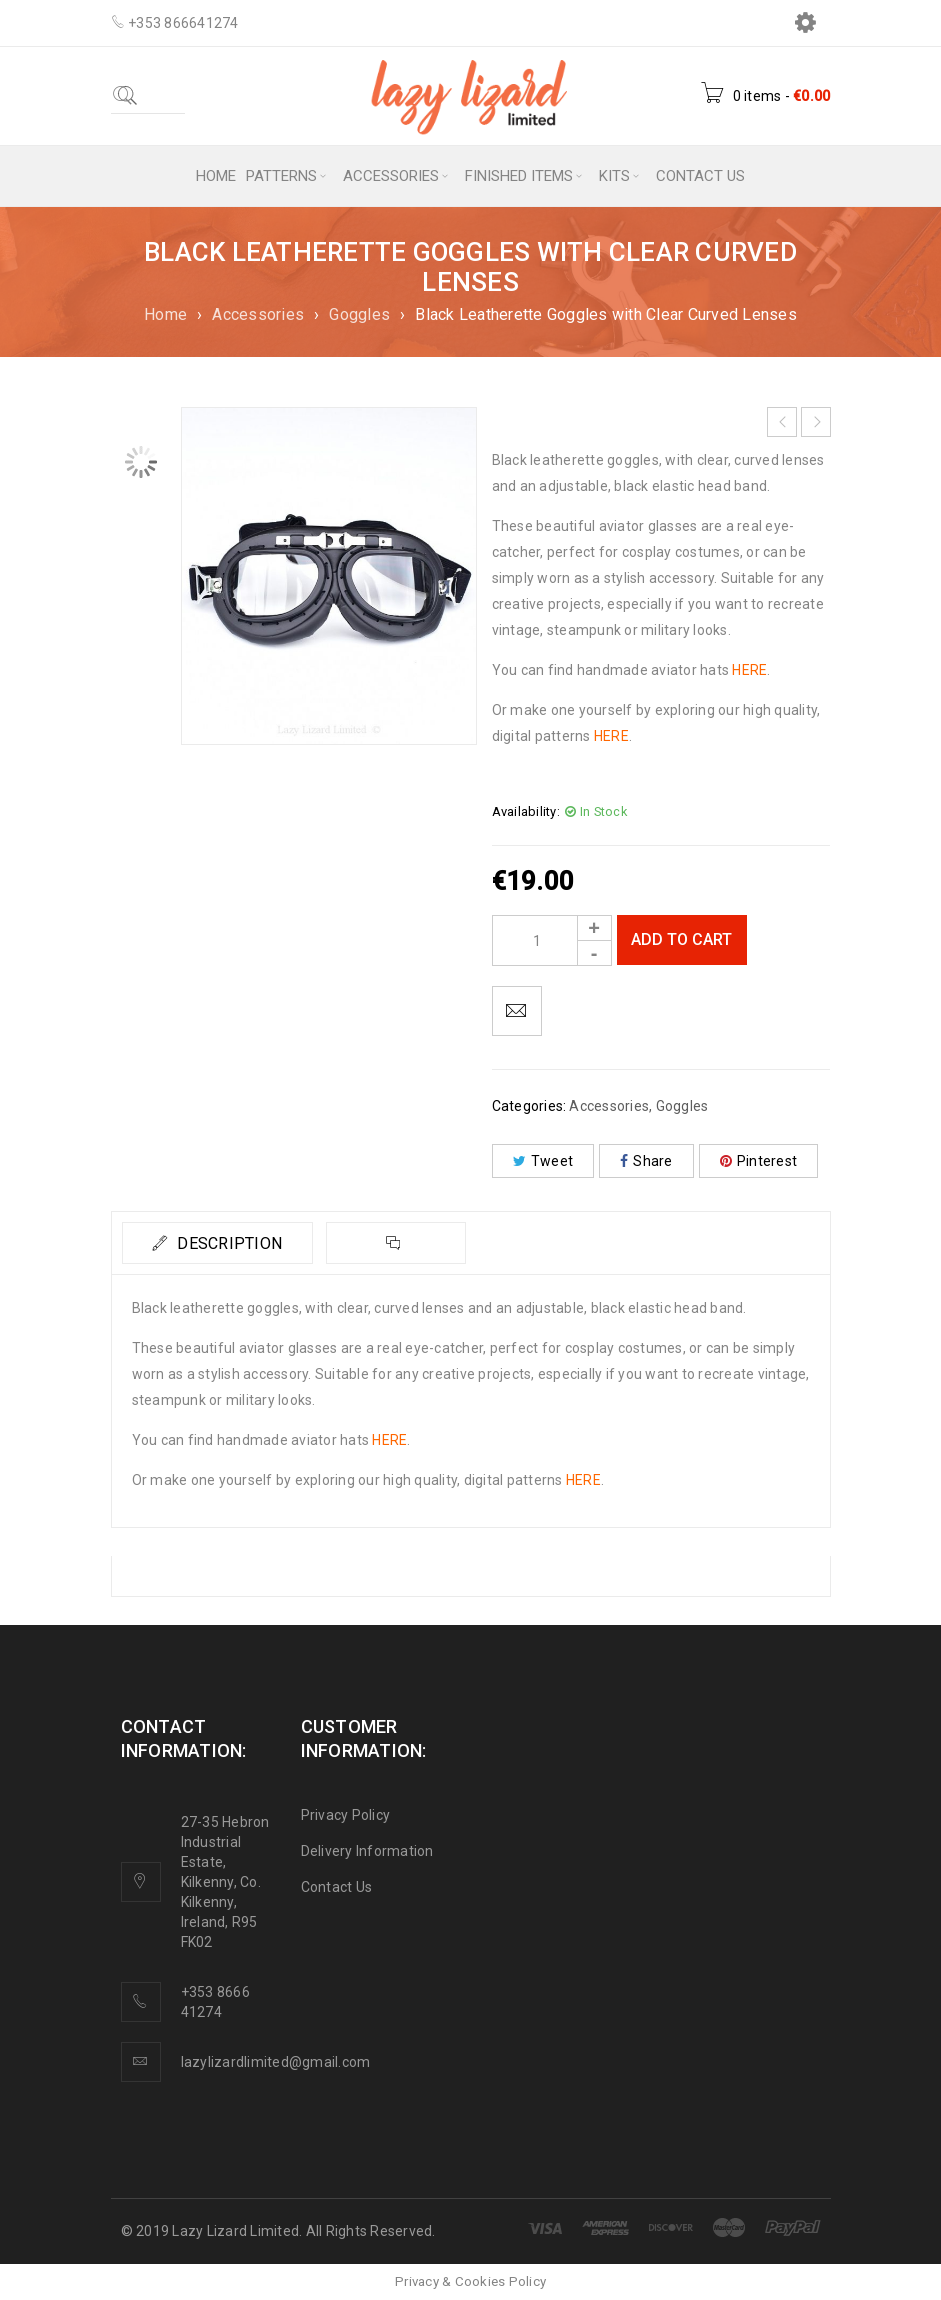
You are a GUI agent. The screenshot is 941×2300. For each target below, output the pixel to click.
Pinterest (759, 1161)
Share (646, 1161)
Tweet (543, 1161)
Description (228, 1243)
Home (165, 314)
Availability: (526, 811)
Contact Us (337, 1887)
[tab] (218, 1243)
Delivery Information (367, 1851)
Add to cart (681, 939)
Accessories (258, 314)
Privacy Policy (346, 1815)
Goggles (359, 314)
